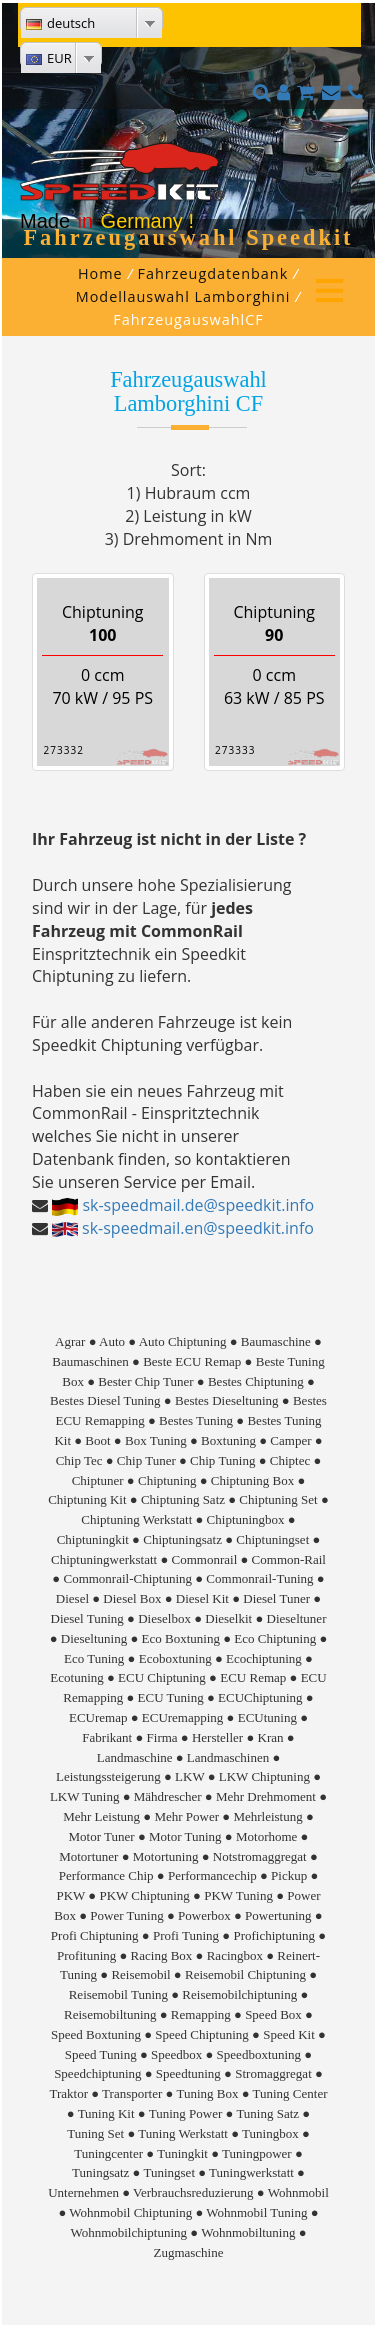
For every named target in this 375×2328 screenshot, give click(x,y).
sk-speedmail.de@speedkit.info (198, 1205)
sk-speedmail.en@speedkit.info (198, 1228)
